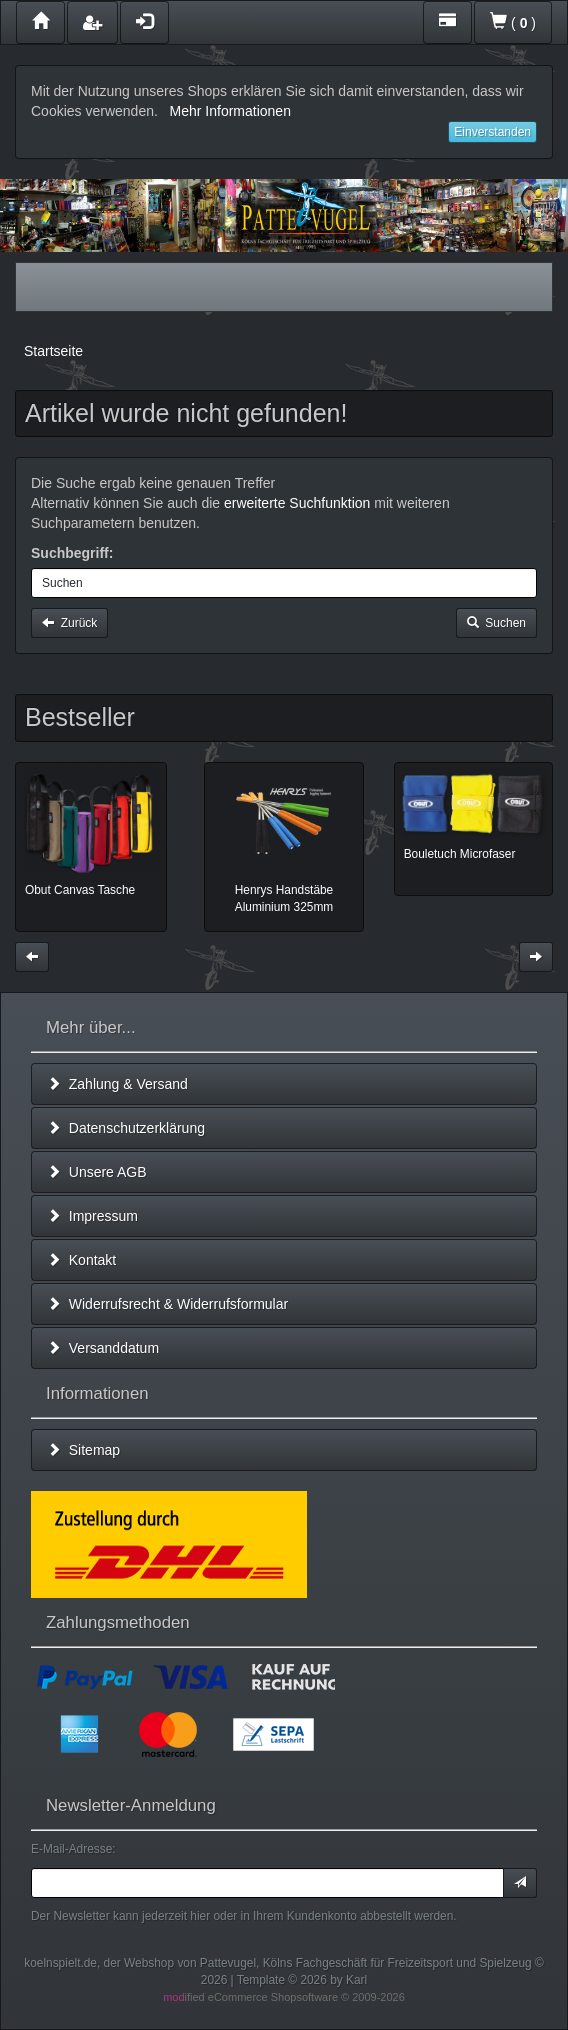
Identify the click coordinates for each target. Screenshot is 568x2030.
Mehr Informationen (230, 111)
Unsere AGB (97, 1172)
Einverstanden (492, 132)
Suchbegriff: (72, 553)
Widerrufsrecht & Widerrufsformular (167, 1304)
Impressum (92, 1216)
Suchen (496, 623)
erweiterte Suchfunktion (297, 503)
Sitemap (83, 1450)
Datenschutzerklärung (126, 1128)
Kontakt (81, 1260)
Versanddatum (103, 1348)
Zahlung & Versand (117, 1084)
